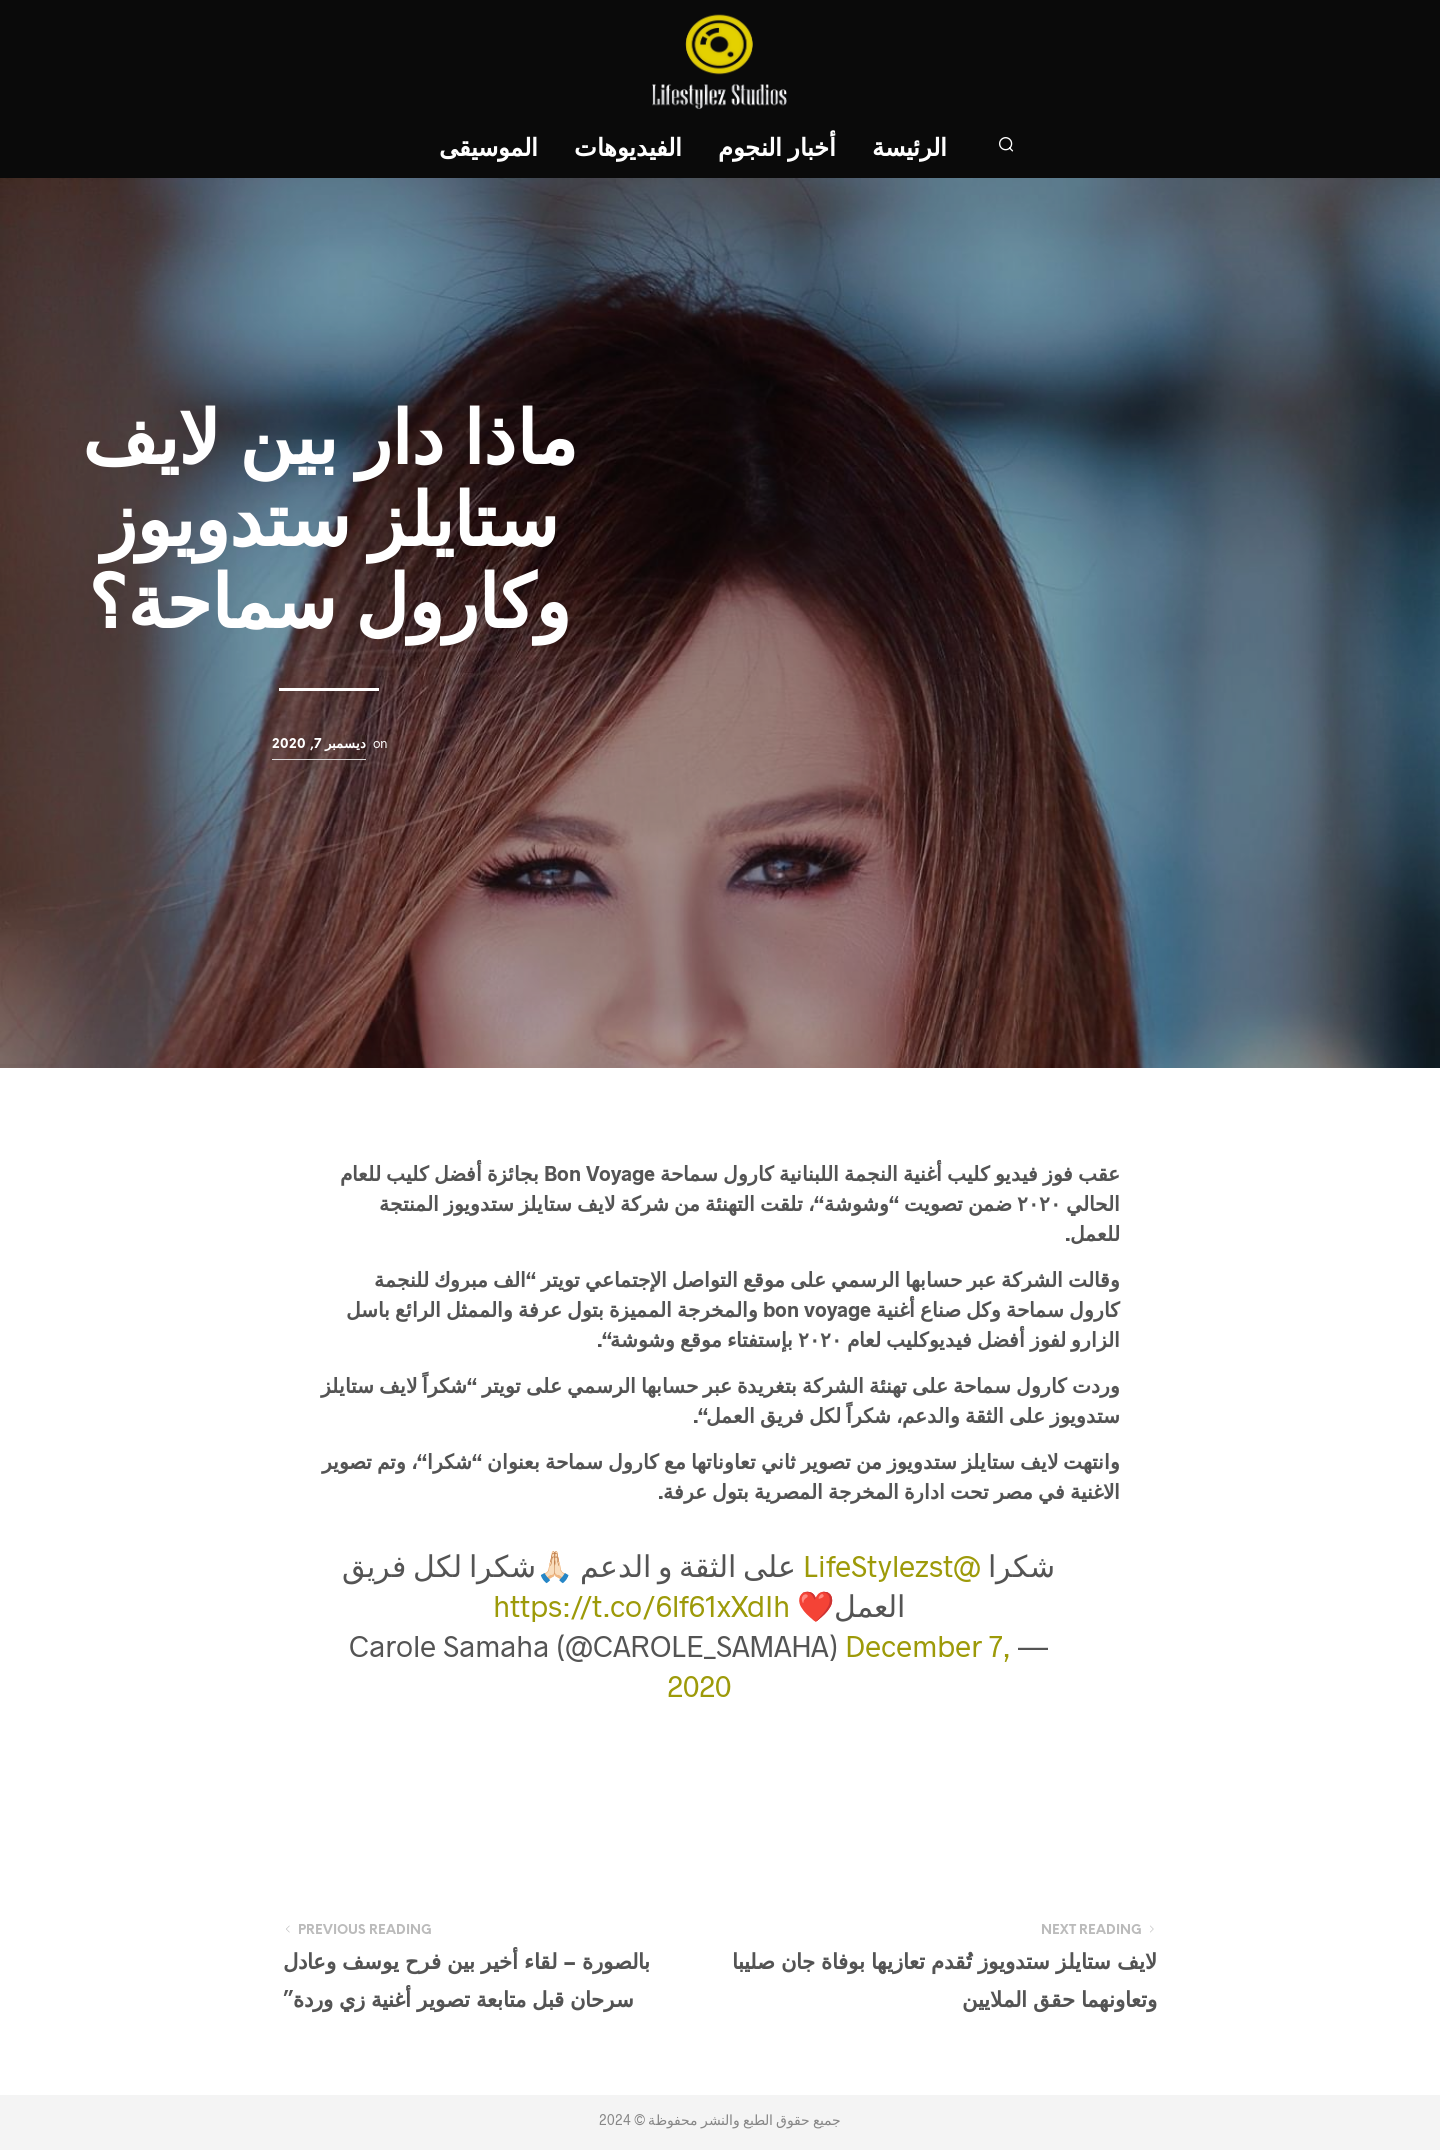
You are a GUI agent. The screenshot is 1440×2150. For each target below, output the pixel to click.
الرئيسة (909, 149)
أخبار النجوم (777, 149)
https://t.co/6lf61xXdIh (641, 1605)
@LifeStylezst (892, 1565)
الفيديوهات (628, 149)
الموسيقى (488, 149)
